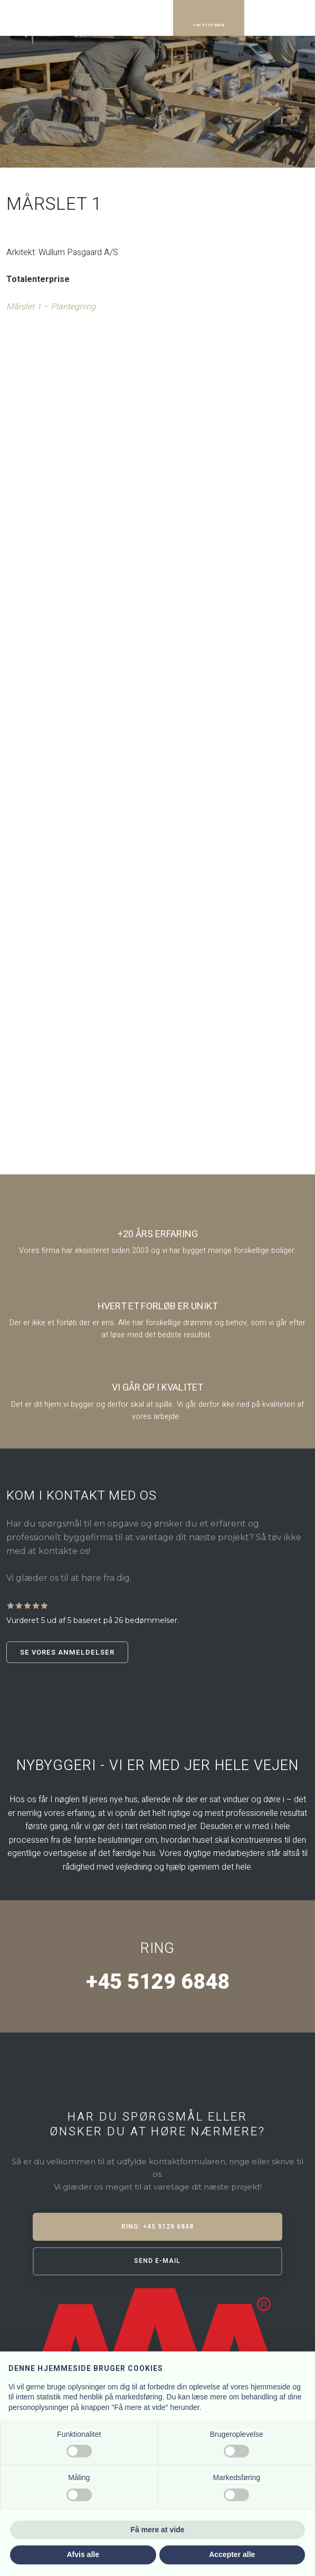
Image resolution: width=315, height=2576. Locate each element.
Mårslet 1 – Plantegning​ (51, 306)
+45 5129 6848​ (157, 1982)
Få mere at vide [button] (158, 2529)
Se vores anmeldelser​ (67, 1652)
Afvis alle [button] (83, 2554)
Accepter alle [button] (232, 2554)
